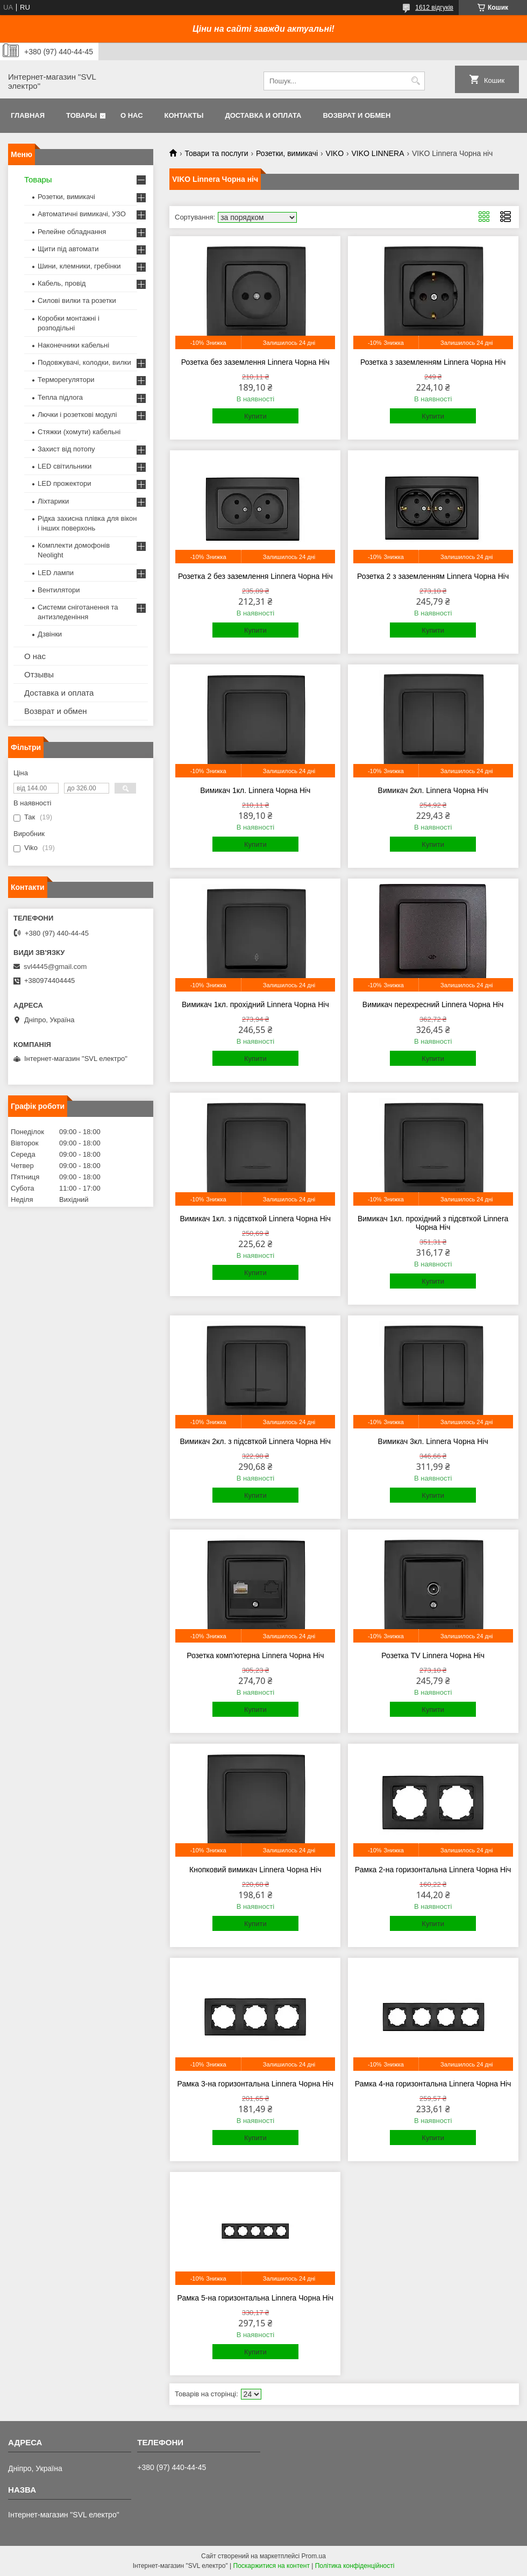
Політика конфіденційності (355, 2566)
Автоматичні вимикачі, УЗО (82, 214)
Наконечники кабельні (73, 345)
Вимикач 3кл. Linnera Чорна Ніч (433, 1441)
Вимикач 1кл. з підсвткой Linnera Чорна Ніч (255, 1218)
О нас (131, 115)
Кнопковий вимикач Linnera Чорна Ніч (255, 1869)
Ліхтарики (53, 501)
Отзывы (39, 674)
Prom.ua (314, 2556)
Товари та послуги (216, 153)
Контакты (184, 115)
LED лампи (56, 573)
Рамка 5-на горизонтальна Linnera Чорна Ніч (255, 2298)
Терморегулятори (66, 380)
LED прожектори (64, 483)
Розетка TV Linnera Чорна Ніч (433, 1655)
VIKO (335, 153)
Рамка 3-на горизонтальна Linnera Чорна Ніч (255, 2083)
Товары (81, 115)
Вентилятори (59, 590)
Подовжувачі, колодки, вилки (84, 362)
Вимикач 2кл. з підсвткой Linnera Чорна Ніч (255, 1441)
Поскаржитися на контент (271, 2566)
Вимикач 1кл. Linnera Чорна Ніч (255, 790)
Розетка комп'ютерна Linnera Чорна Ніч (255, 1655)
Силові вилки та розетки (77, 300)
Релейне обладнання (72, 232)
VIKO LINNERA (378, 153)
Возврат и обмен (356, 115)
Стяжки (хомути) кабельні (79, 432)
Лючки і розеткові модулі (77, 415)
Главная (28, 115)
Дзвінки (50, 634)
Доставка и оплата (263, 115)
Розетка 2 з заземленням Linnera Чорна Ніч (433, 576)
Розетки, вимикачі (287, 153)
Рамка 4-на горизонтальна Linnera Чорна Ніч (433, 2083)
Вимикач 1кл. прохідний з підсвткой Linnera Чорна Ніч (433, 1223)
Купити (255, 416)
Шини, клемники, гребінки (79, 266)
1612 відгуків (434, 7)
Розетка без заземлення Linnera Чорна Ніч (255, 362)
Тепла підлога (60, 397)
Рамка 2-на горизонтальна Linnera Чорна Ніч (433, 1869)
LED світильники (64, 466)
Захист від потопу (66, 449)
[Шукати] (415, 81)
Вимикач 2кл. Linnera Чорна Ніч (433, 790)
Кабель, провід (62, 283)
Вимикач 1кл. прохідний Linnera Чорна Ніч (255, 1004)
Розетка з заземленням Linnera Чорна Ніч (432, 362)
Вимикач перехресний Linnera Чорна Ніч (433, 1004)
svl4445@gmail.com (55, 967)
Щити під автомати (68, 249)
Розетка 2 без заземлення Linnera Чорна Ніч (255, 576)
